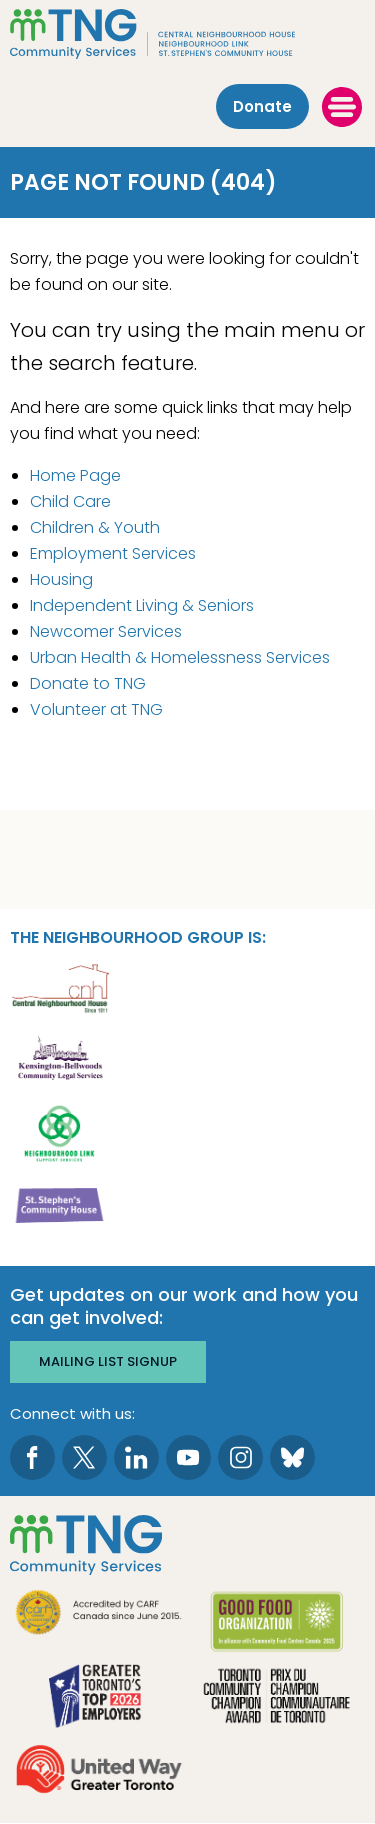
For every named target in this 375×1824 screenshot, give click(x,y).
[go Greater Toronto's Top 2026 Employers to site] (99, 1698)
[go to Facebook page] (32, 1457)
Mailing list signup (108, 1361)
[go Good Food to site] (277, 1624)
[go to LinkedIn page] (136, 1457)
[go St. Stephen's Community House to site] (60, 1204)
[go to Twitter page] (84, 1457)
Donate (262, 106)
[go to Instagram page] (240, 1457)
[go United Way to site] (99, 1771)
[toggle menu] (342, 107)
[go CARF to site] (99, 1614)
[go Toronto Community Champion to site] (277, 1698)
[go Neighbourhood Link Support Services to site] (60, 1132)
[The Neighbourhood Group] (187, 34)
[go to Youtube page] (188, 1457)
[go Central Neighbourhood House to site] (60, 987)
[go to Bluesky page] (292, 1457)
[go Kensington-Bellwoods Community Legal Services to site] (60, 1059)
